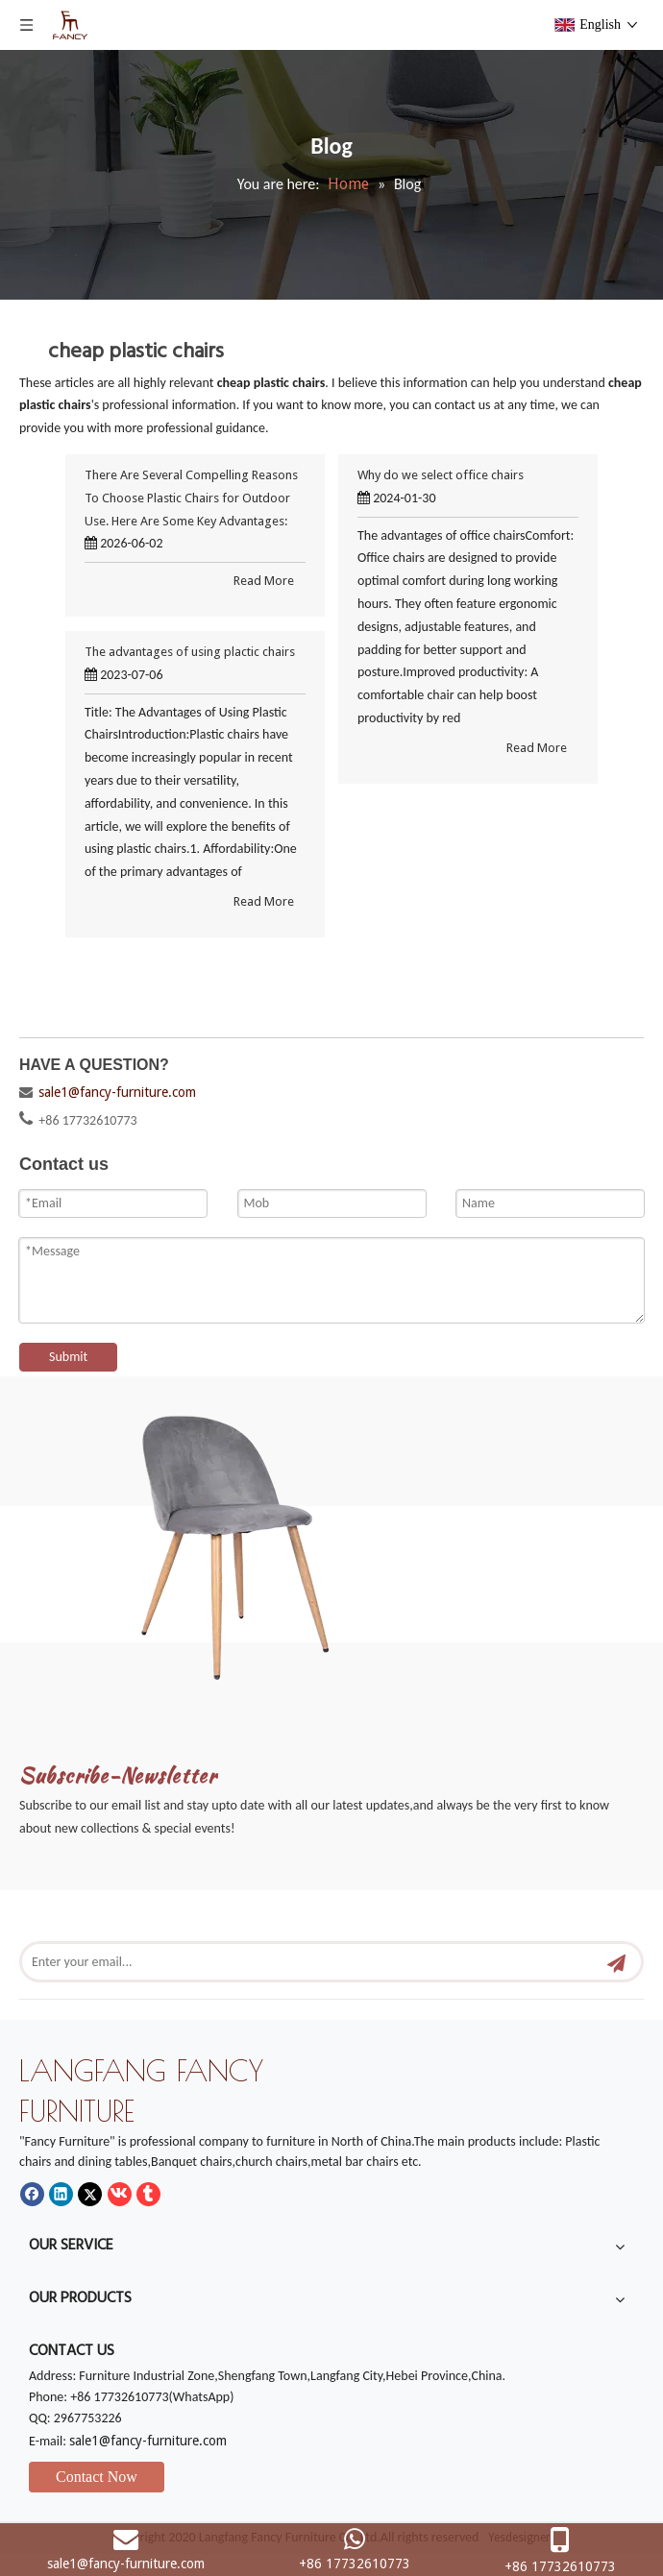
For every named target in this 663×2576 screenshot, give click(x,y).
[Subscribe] (616, 1962)
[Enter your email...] (300, 1962)
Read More (263, 580)
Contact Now (96, 2476)
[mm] (261, 1537)
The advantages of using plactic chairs (190, 651)
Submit (68, 1357)
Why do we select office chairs (440, 475)
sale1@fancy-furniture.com (117, 1092)
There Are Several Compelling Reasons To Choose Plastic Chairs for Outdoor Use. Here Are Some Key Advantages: (191, 498)
